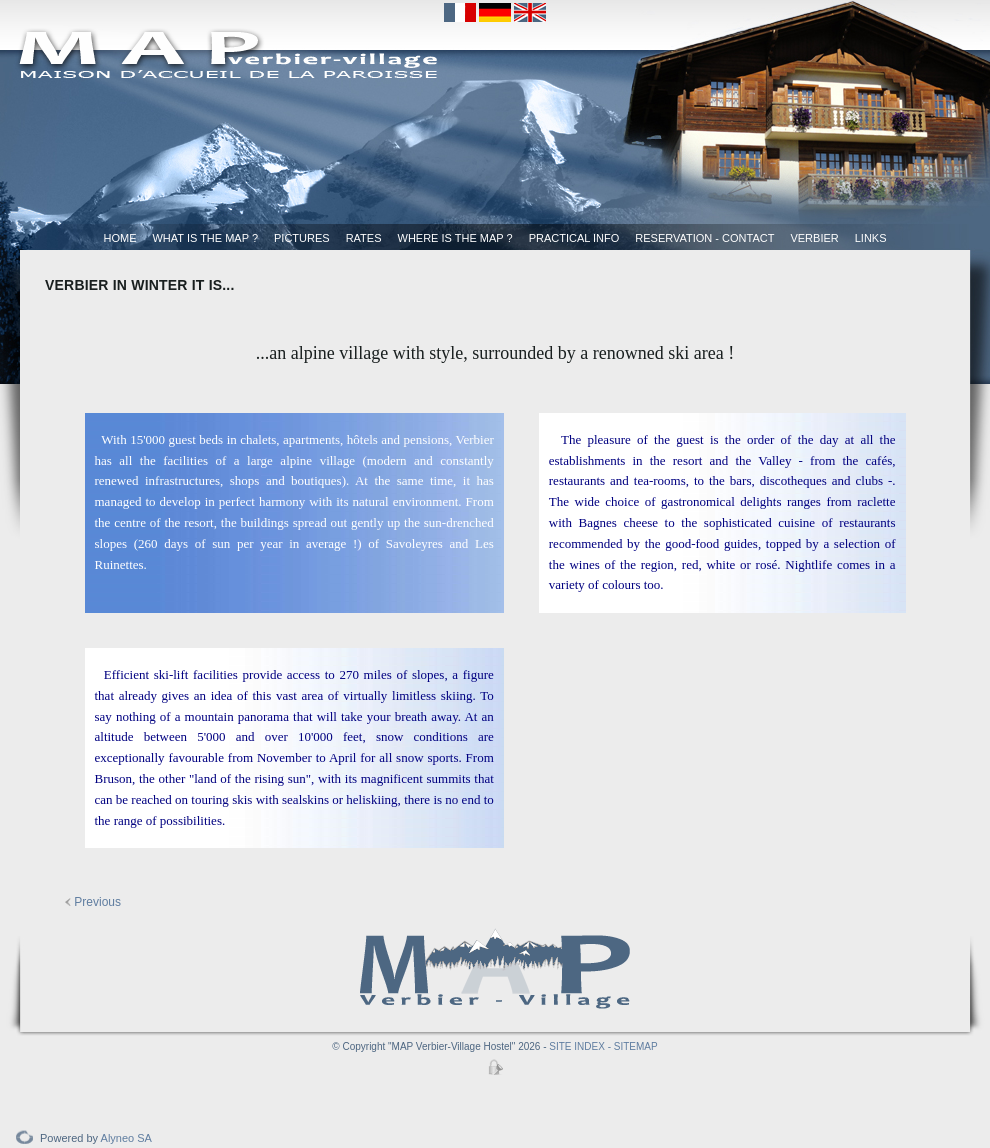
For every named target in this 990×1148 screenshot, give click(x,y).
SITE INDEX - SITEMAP (603, 1046)
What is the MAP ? (205, 238)
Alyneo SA (126, 1138)
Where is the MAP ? (455, 238)
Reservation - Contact (704, 238)
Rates (364, 238)
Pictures (302, 238)
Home (119, 238)
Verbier (814, 238)
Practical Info (574, 238)
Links (871, 238)
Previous (93, 902)
